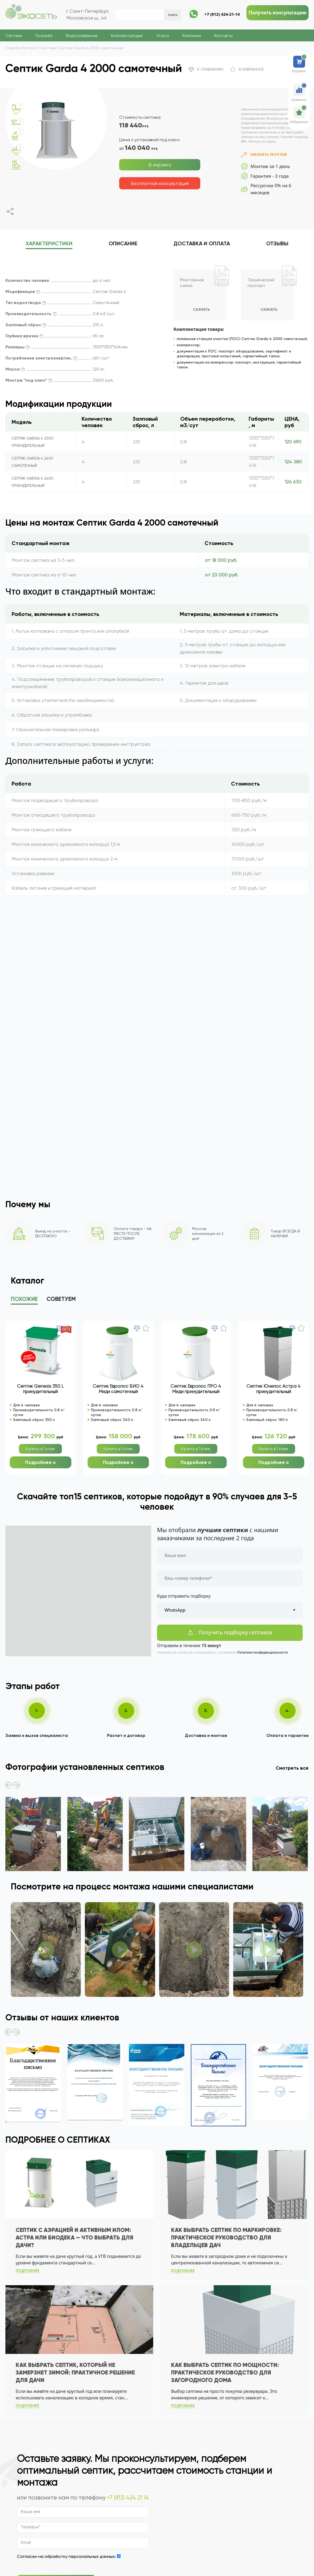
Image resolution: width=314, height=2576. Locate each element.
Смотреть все (292, 1768)
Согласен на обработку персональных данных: (66, 2556)
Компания (191, 35)
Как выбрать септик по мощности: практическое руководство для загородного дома (225, 2372)
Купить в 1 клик (40, 1448)
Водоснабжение (82, 35)
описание (123, 243)
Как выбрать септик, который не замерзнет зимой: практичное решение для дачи (75, 2372)
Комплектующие (127, 35)
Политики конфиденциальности (262, 1652)
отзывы (277, 243)
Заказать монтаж (264, 154)
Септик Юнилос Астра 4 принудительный (273, 1388)
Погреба (43, 35)
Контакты (223, 35)
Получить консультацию (277, 12)
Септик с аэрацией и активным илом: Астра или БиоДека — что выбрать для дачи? (74, 2238)
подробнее (27, 2271)
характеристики (49, 243)
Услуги (162, 35)
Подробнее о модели (40, 1464)
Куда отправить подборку (184, 1596)
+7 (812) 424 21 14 (128, 2497)
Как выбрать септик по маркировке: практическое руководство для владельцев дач (226, 2238)
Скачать (201, 310)
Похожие (24, 1299)
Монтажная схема (192, 282)
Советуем (61, 1299)
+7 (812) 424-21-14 (222, 14)
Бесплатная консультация (160, 183)
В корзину (159, 164)
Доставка (201, 243)
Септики (13, 35)
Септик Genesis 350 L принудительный (40, 1388)
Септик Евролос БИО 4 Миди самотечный (118, 1388)
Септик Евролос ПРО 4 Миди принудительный (196, 1388)
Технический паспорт (261, 282)
